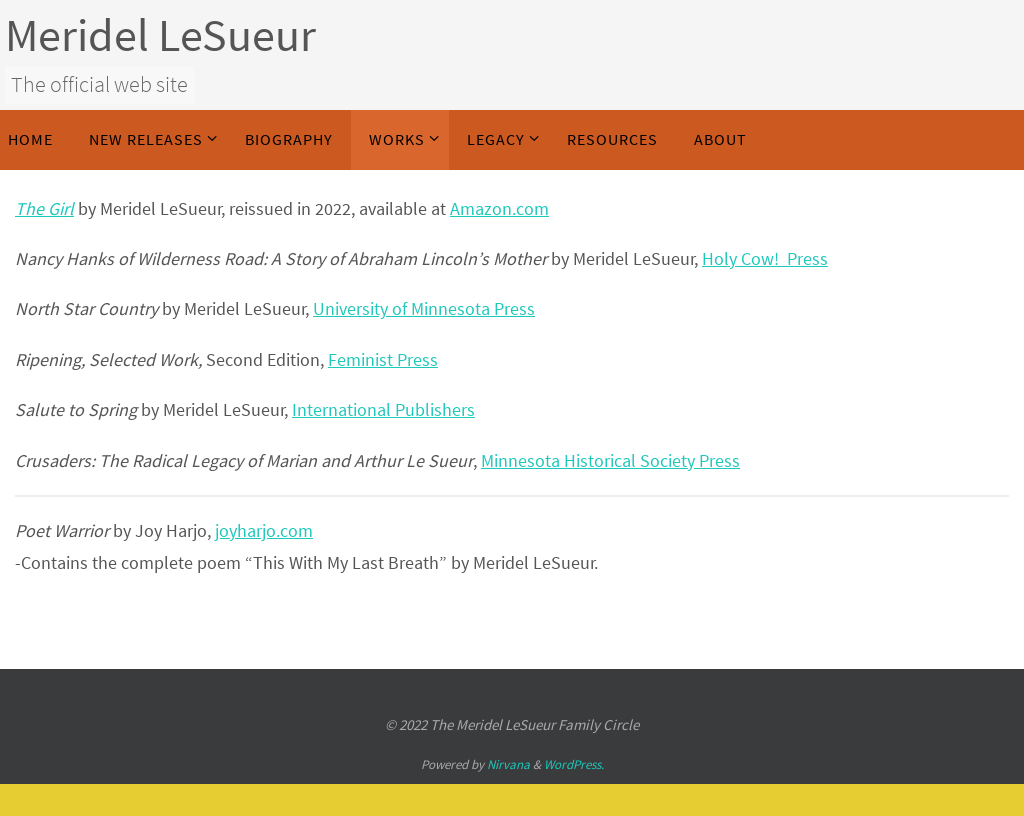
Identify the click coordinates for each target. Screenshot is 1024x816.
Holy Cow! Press (765, 258)
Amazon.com (499, 208)
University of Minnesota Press (424, 308)
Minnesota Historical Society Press (610, 460)
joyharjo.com (264, 530)
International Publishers (383, 409)
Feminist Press (383, 359)
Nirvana (508, 764)
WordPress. (574, 764)
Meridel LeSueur (160, 35)
